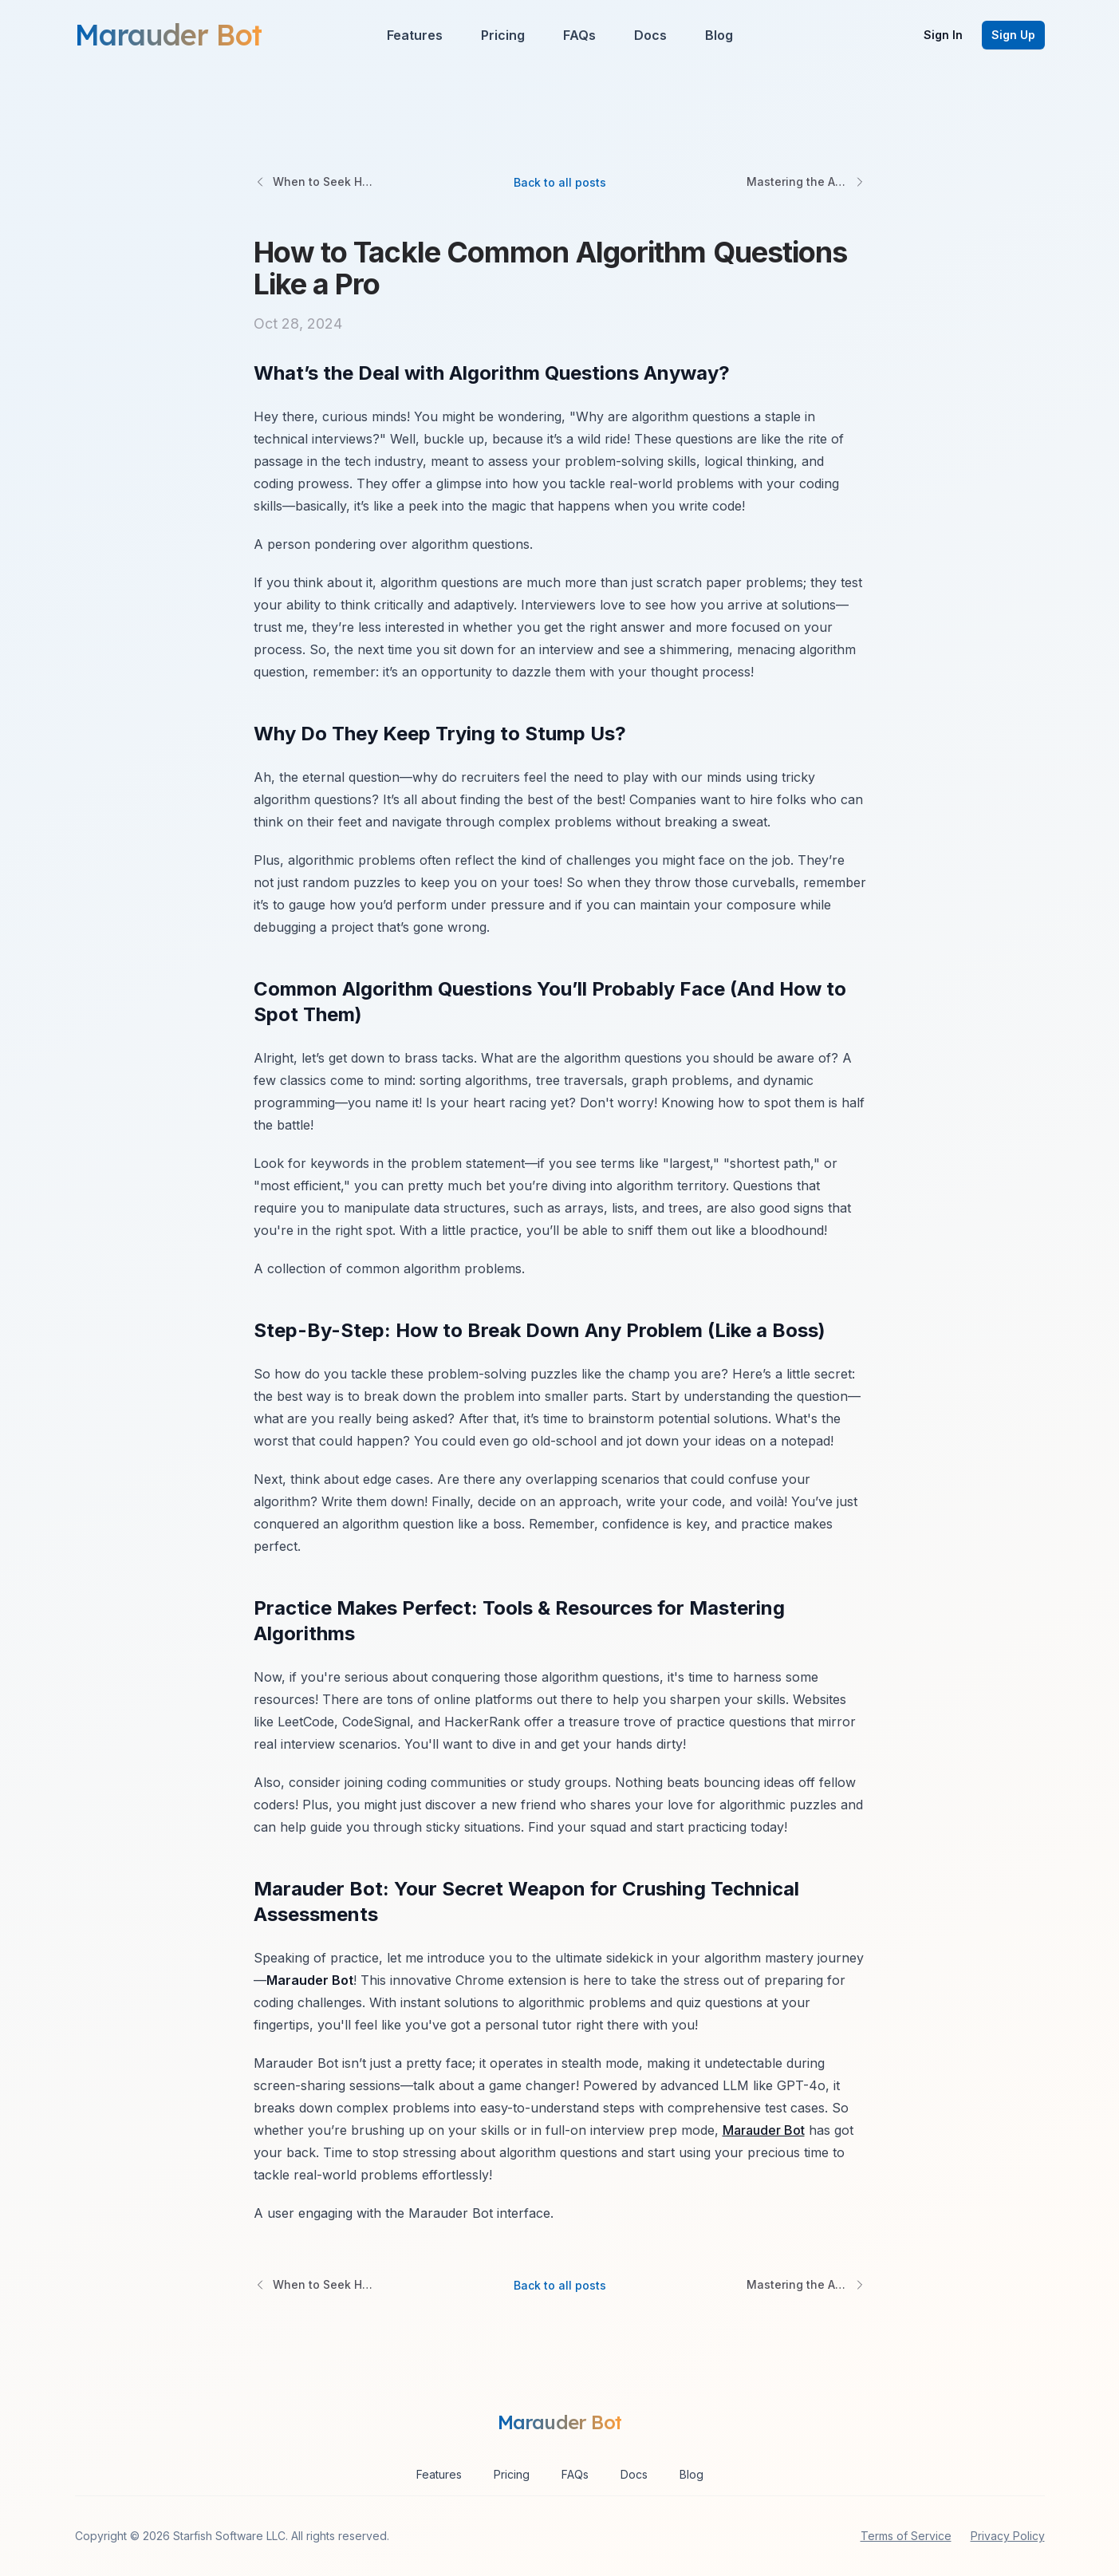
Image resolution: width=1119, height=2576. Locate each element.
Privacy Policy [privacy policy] (1008, 2535)
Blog (719, 35)
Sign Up (1013, 34)
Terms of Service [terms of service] (906, 2535)
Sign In (943, 34)
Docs (650, 35)
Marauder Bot (764, 2130)
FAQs (579, 35)
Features (415, 35)
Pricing (503, 35)
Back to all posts (560, 182)
